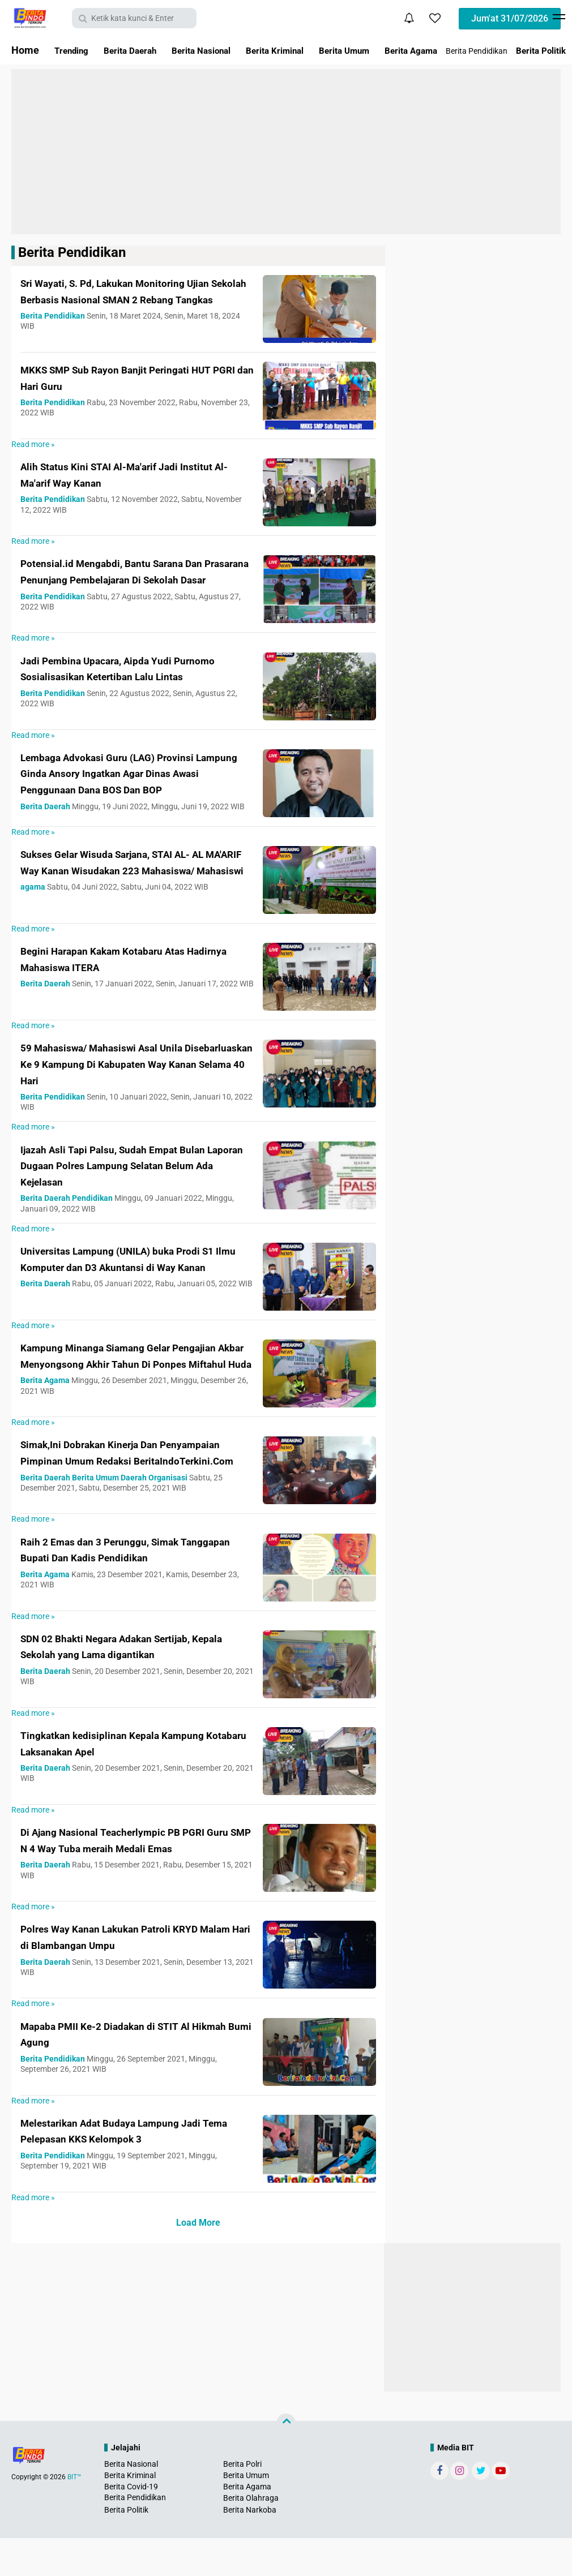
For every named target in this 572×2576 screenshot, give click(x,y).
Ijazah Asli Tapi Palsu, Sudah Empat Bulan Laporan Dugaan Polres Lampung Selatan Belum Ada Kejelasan (135, 1189)
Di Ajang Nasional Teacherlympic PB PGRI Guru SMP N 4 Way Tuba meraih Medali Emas (136, 1881)
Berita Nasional (224, 50)
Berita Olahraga (251, 2536)
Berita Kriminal (309, 50)
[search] (134, 18)
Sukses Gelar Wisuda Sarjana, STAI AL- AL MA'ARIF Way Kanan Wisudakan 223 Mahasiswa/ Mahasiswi (130, 894)
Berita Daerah (142, 50)
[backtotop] (286, 2461)
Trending (74, 50)
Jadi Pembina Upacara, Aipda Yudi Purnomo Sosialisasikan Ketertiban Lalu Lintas (131, 685)
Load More (198, 2260)
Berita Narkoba (249, 2547)
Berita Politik (126, 2547)
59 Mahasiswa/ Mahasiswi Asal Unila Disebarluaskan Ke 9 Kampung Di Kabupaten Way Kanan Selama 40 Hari (127, 1087)
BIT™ (74, 2515)
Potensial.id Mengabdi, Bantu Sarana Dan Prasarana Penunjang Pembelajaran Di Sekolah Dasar (134, 584)
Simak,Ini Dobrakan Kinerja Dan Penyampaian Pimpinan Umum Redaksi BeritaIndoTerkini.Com (129, 1489)
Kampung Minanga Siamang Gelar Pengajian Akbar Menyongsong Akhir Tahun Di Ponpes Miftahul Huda (123, 1387)
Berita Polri (242, 2501)
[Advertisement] (286, 151)
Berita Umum (390, 50)
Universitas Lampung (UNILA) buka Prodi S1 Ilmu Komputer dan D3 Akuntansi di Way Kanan (134, 1291)
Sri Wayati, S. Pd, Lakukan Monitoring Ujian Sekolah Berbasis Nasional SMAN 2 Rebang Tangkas (135, 299)
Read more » (33, 448)
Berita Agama (467, 50)
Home (25, 50)
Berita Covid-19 (131, 2525)
